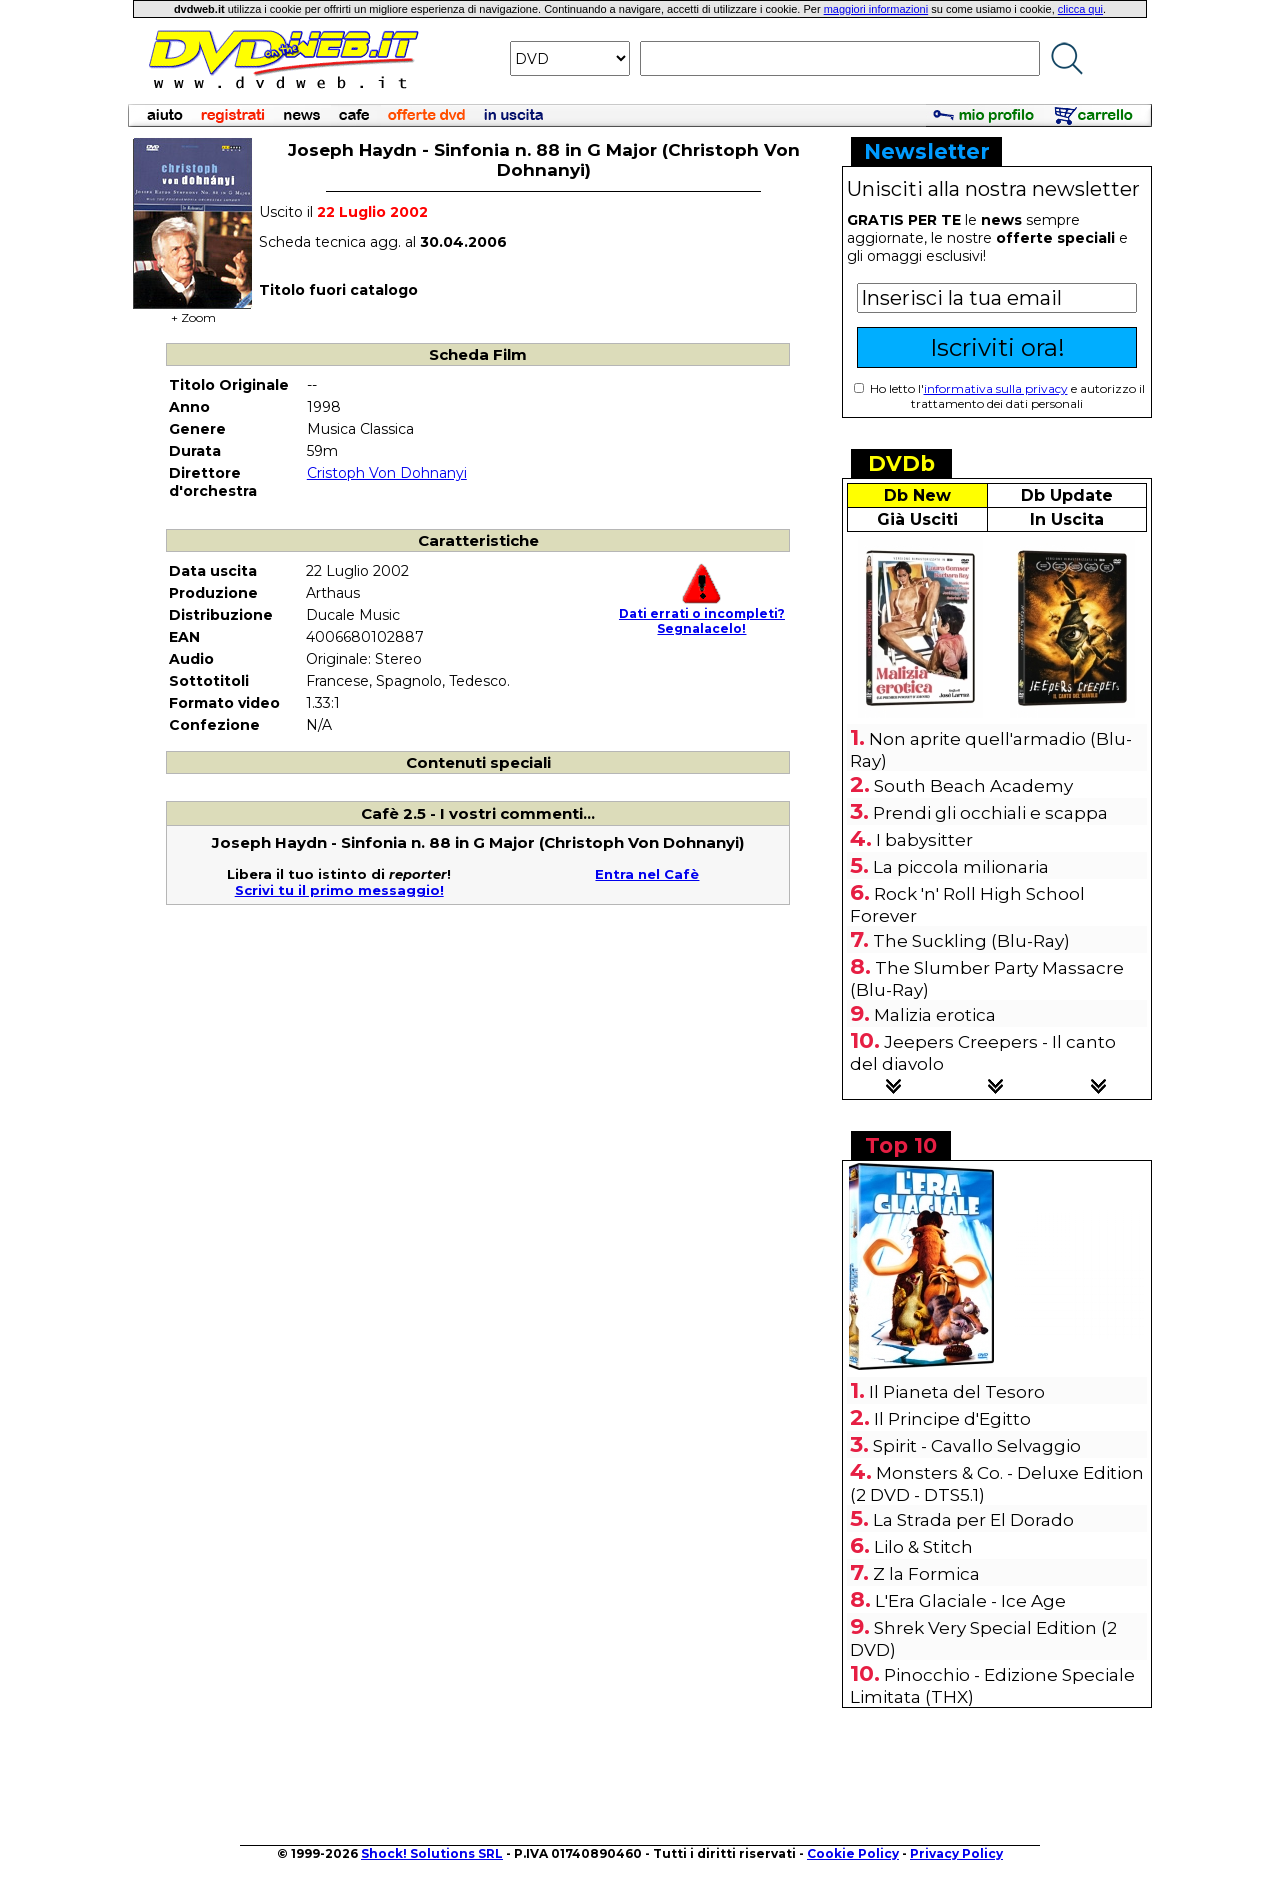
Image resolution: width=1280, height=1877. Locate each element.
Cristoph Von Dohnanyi (387, 473)
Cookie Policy (853, 1853)
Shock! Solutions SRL (432, 1853)
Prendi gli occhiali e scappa (990, 813)
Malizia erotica (935, 1015)
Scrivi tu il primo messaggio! (339, 890)
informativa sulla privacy (996, 388)
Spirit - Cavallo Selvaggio (977, 1446)
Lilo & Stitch (923, 1547)
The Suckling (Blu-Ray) (971, 941)
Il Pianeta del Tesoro (957, 1392)
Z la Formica (926, 1574)
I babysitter (924, 840)
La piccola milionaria (961, 867)
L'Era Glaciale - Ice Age (970, 1601)
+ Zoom (193, 311)
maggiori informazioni (876, 9)
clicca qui (1080, 9)
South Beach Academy (973, 786)
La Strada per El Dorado (973, 1520)
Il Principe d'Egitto (952, 1419)
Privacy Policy (956, 1853)
